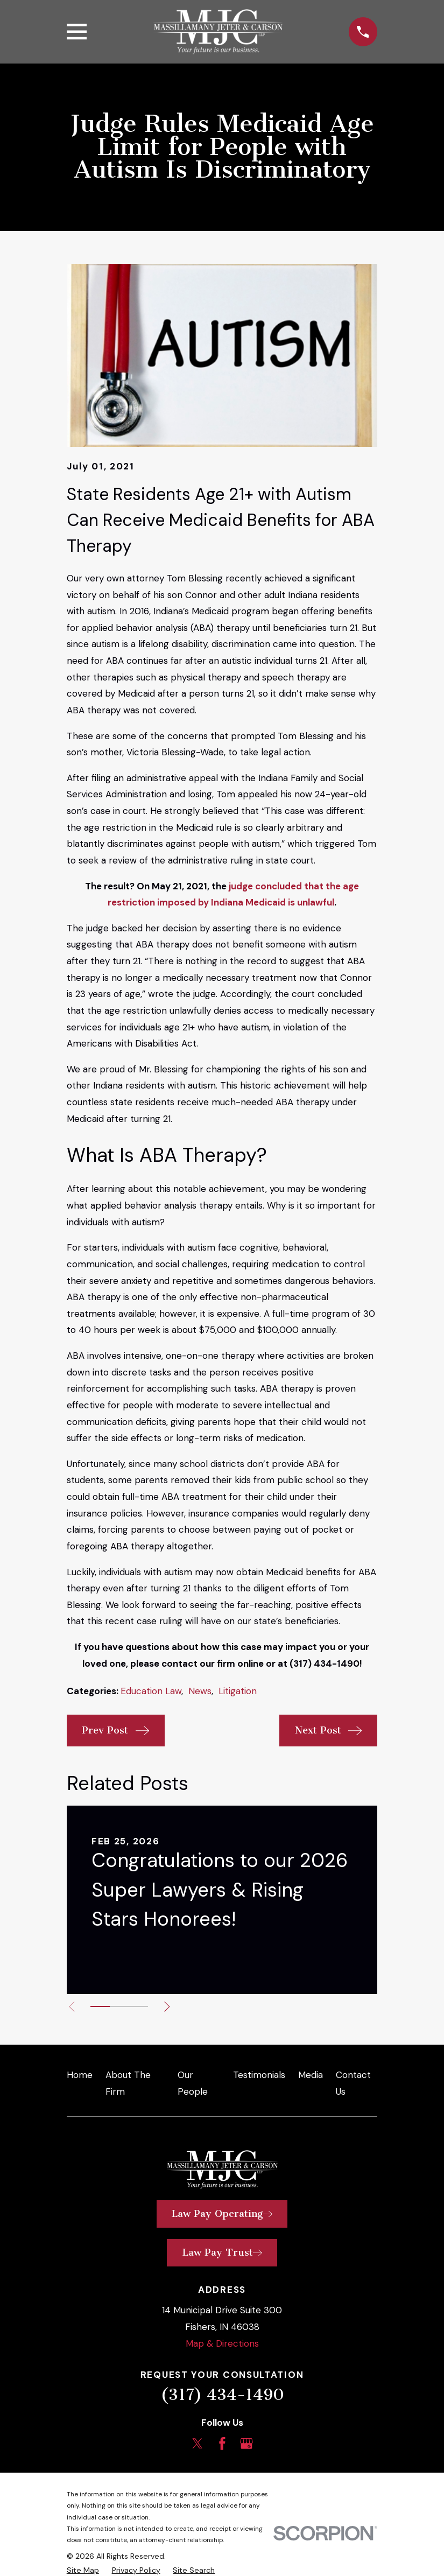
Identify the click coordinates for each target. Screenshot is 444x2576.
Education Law (151, 1691)
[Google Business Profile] (246, 2443)
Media (310, 2075)
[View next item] (171, 2007)
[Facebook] (222, 2443)
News (200, 1691)
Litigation (238, 1691)
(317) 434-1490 (222, 2394)
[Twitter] (197, 2443)
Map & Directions (222, 2343)
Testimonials (259, 2075)
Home (80, 2075)
